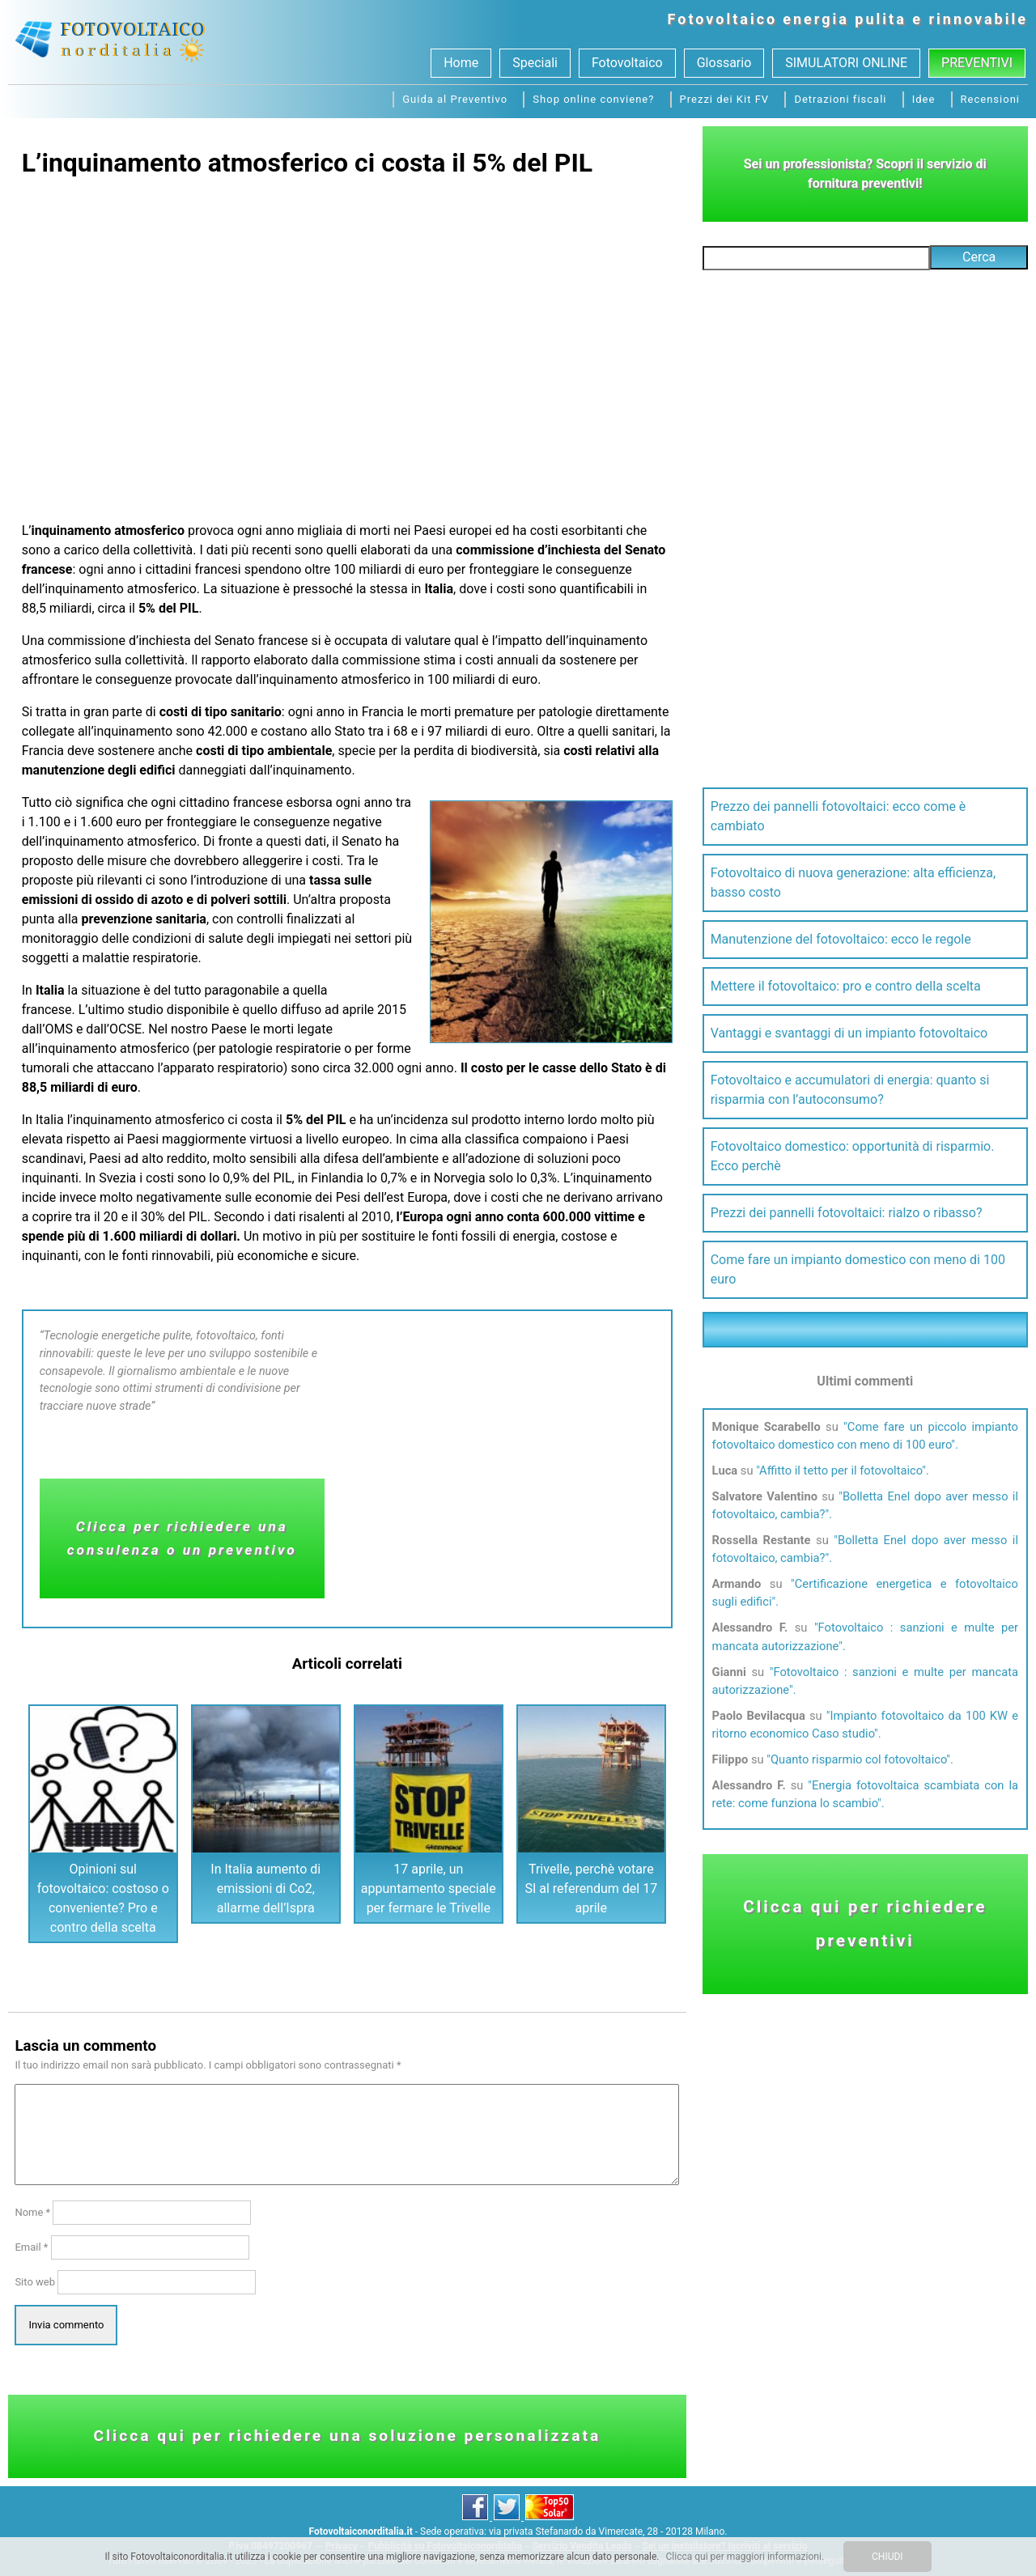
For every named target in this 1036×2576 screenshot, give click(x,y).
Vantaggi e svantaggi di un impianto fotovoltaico (849, 1033)
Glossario (724, 62)
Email (31, 2247)
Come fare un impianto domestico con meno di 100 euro (858, 1269)
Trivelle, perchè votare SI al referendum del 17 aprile (590, 1888)
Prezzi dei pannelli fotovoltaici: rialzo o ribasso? (847, 1212)
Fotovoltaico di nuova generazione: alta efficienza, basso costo (853, 882)
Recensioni (990, 99)
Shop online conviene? (593, 99)
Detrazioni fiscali (840, 99)
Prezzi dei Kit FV (725, 99)
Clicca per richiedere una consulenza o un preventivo (182, 1538)
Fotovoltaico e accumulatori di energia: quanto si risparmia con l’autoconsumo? (850, 1089)
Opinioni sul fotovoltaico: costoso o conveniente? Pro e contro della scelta (103, 1898)
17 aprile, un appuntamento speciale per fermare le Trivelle (428, 1888)
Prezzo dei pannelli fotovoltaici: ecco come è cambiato (838, 816)
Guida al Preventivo (454, 99)
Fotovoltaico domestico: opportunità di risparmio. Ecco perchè (853, 1156)
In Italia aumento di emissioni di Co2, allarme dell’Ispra (265, 1888)
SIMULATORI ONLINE (846, 62)
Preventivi (977, 62)
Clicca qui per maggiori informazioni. (745, 2556)
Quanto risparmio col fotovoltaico (858, 1759)
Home (461, 62)
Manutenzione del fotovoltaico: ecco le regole (841, 939)
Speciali (535, 62)
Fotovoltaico (723, 19)
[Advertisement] (347, 343)
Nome (32, 2212)
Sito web (35, 2282)
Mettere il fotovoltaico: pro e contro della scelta (846, 986)
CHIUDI (887, 2556)
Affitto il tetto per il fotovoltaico (840, 1470)
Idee (924, 99)
